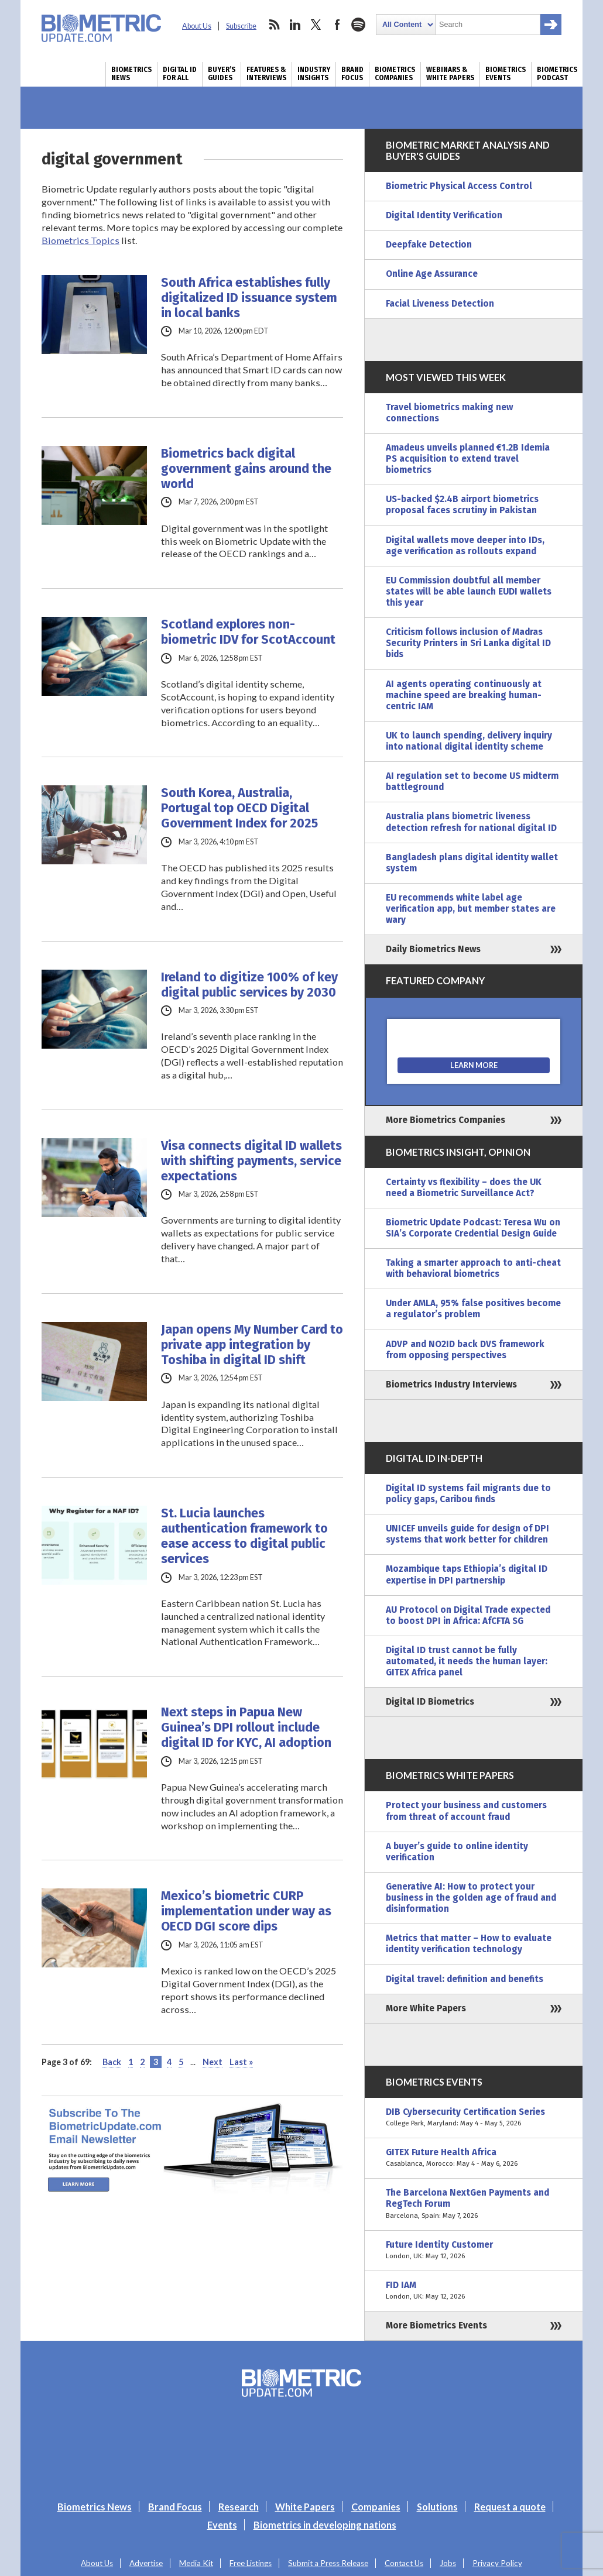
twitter (316, 24)
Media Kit (196, 2563)
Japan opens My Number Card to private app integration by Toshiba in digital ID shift (252, 1345)
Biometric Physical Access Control (459, 186)
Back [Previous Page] (111, 2062)
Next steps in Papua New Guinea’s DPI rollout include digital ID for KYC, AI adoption (246, 1727)
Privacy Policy (497, 2563)
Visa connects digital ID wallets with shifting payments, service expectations (251, 1161)
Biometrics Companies (395, 74)
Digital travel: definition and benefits (464, 1979)
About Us (196, 26)
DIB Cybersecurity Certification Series (473, 2118)
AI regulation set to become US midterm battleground (472, 781)
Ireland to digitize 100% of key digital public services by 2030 (249, 985)
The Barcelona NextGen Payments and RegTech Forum (473, 2204)
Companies (375, 2506)
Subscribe (241, 26)
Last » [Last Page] (241, 2062)
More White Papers (426, 2008)
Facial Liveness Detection (440, 303)
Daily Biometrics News (433, 949)
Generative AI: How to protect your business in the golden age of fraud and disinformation (471, 1897)
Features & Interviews (266, 74)
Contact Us (404, 2563)
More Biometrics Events (436, 2325)
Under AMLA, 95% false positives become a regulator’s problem (473, 1309)
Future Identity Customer (473, 2251)
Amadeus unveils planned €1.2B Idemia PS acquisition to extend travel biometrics (468, 458)
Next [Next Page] (212, 2062)
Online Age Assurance (432, 274)
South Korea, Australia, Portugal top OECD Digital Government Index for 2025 (239, 808)
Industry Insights (313, 74)
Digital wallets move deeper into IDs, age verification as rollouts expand (465, 546)
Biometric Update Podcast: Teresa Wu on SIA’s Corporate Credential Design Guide (473, 1228)
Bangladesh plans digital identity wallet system (472, 863)
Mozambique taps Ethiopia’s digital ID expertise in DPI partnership (466, 1574)
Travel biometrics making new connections (449, 413)
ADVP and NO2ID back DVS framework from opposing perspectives (465, 1350)
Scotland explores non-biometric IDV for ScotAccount (248, 632)
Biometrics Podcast (557, 74)
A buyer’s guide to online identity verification (457, 1852)
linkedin (295, 24)
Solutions (437, 2506)
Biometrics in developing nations (324, 2524)
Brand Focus (352, 74)
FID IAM (473, 2291)
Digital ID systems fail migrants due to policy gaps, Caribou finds (468, 1494)
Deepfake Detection (429, 244)
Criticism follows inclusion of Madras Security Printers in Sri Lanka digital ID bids (468, 643)
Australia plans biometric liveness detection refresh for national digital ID (471, 822)
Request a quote (510, 2506)
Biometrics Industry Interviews (451, 1384)
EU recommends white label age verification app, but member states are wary (471, 908)
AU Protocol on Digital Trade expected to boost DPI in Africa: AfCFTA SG (468, 1615)
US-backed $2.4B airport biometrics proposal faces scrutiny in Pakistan (462, 505)
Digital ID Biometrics (430, 1701)
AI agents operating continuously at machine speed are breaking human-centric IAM (464, 695)
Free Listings (250, 2563)
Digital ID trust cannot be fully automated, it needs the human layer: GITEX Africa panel (466, 1661)
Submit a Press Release (328, 2563)
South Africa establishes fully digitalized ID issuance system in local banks (249, 298)
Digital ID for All (180, 74)
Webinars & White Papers (450, 74)
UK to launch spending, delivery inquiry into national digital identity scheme (469, 741)
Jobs (448, 2563)
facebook (337, 24)
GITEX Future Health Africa (473, 2158)
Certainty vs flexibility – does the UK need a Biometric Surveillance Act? (464, 1187)
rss (274, 24)
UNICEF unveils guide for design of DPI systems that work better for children (467, 1534)
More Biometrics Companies (445, 1120)
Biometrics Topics (80, 240)
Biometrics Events (505, 74)
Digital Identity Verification (444, 215)
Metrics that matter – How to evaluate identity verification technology (468, 1944)
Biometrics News (131, 74)
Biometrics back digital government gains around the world (246, 469)
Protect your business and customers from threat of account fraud (466, 1811)
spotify (358, 24)
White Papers (305, 2506)
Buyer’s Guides (221, 74)
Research (238, 2506)
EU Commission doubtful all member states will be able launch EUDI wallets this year (468, 591)
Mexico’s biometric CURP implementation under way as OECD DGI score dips (246, 1911)
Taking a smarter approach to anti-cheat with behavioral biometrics (473, 1268)
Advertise (146, 2563)
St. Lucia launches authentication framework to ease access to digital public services (244, 1536)
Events (222, 2524)
